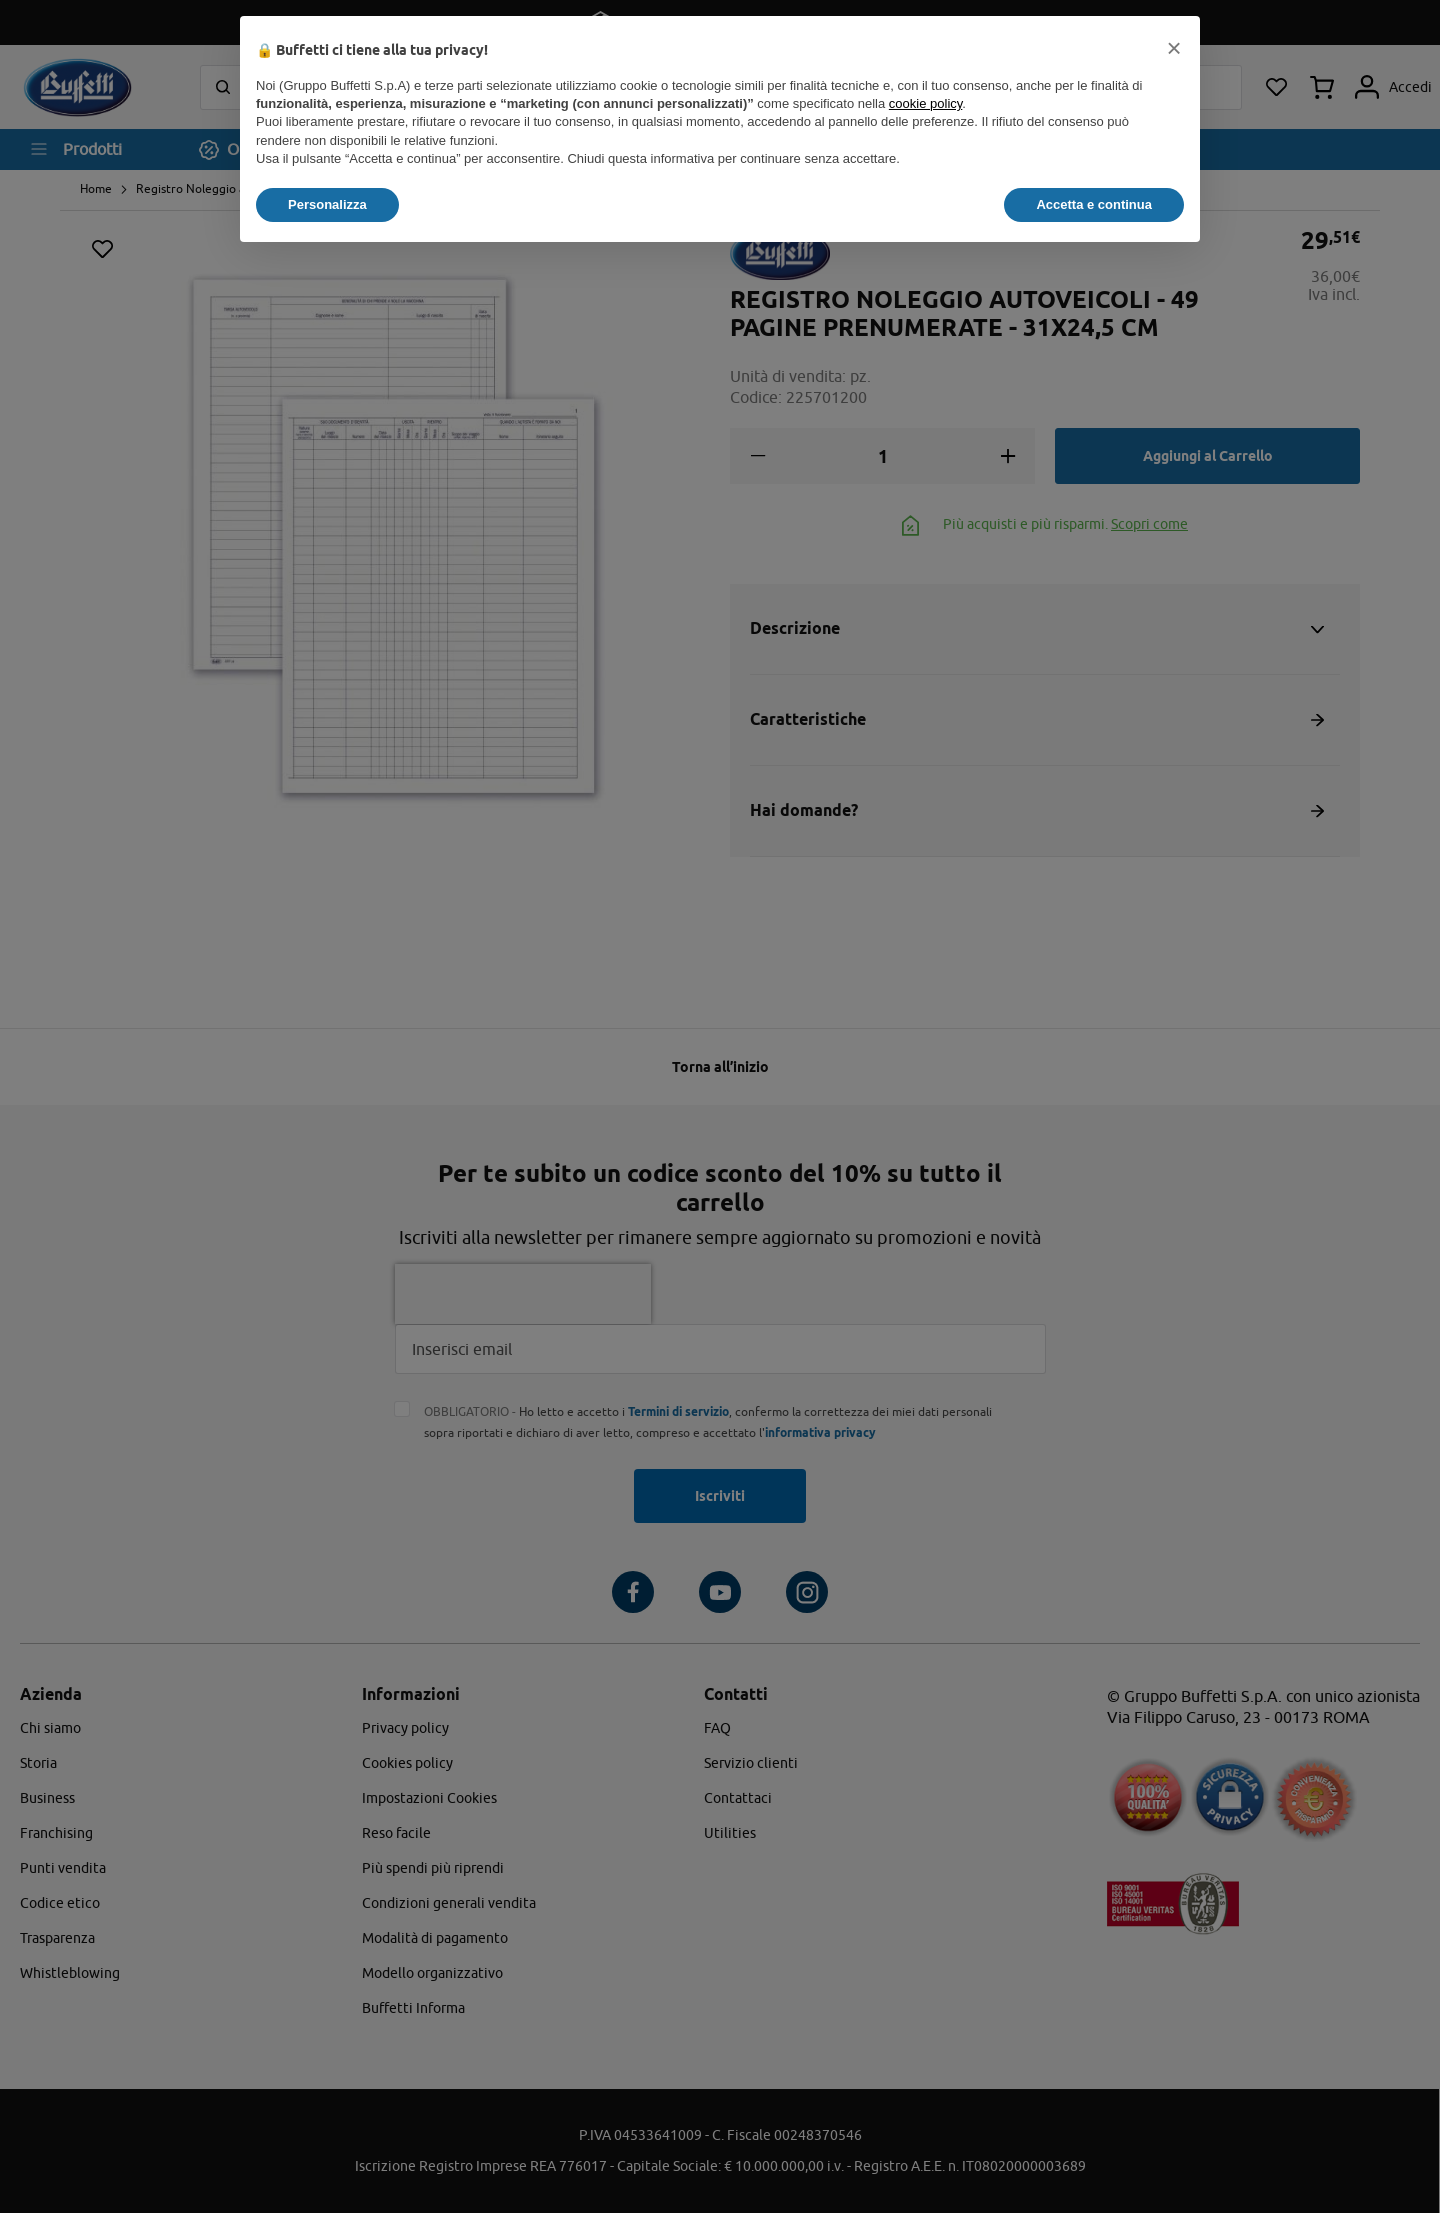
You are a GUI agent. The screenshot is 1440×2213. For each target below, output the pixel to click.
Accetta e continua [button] (1094, 204)
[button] (1174, 48)
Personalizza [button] (327, 204)
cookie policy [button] (925, 103)
